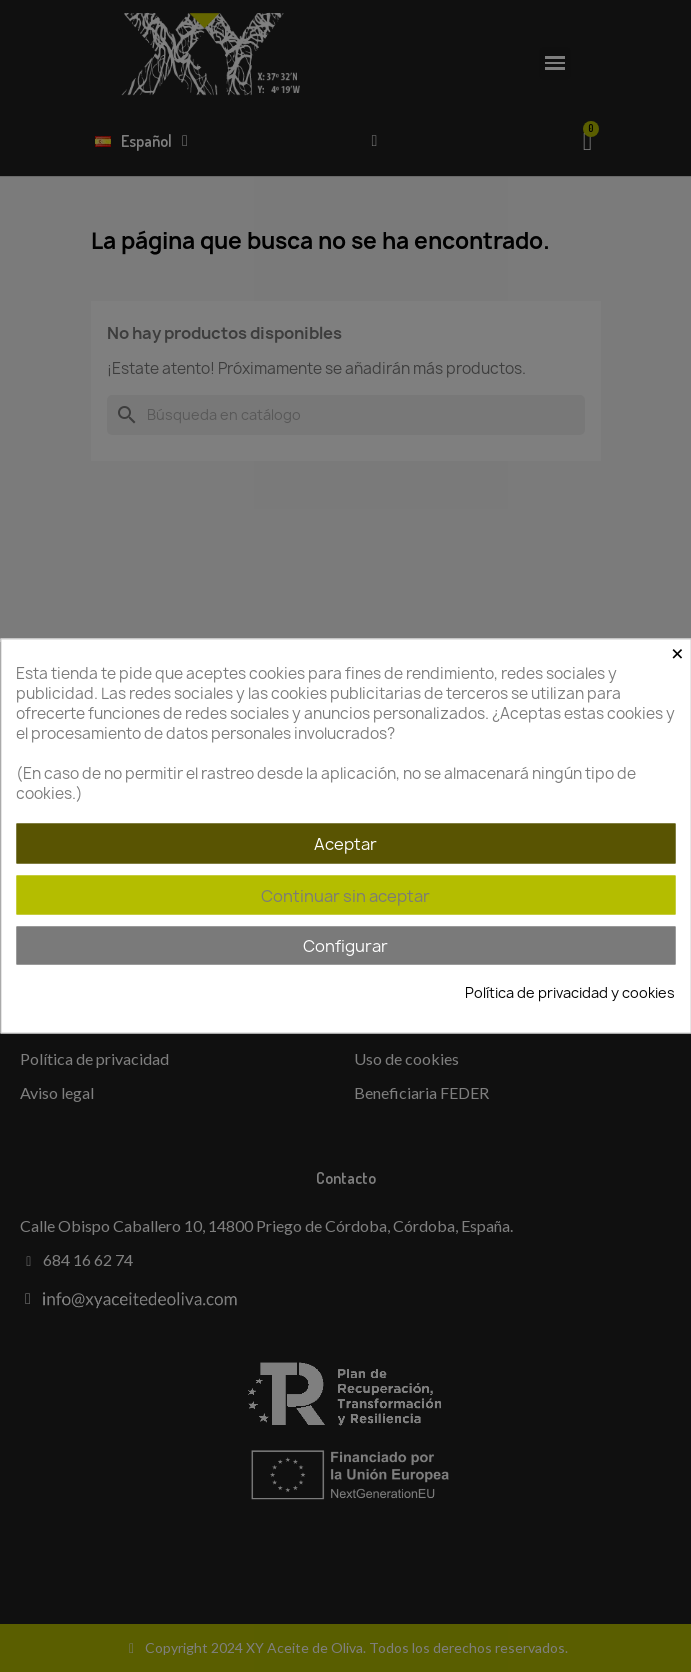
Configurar (345, 946)
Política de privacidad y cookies (570, 992)
